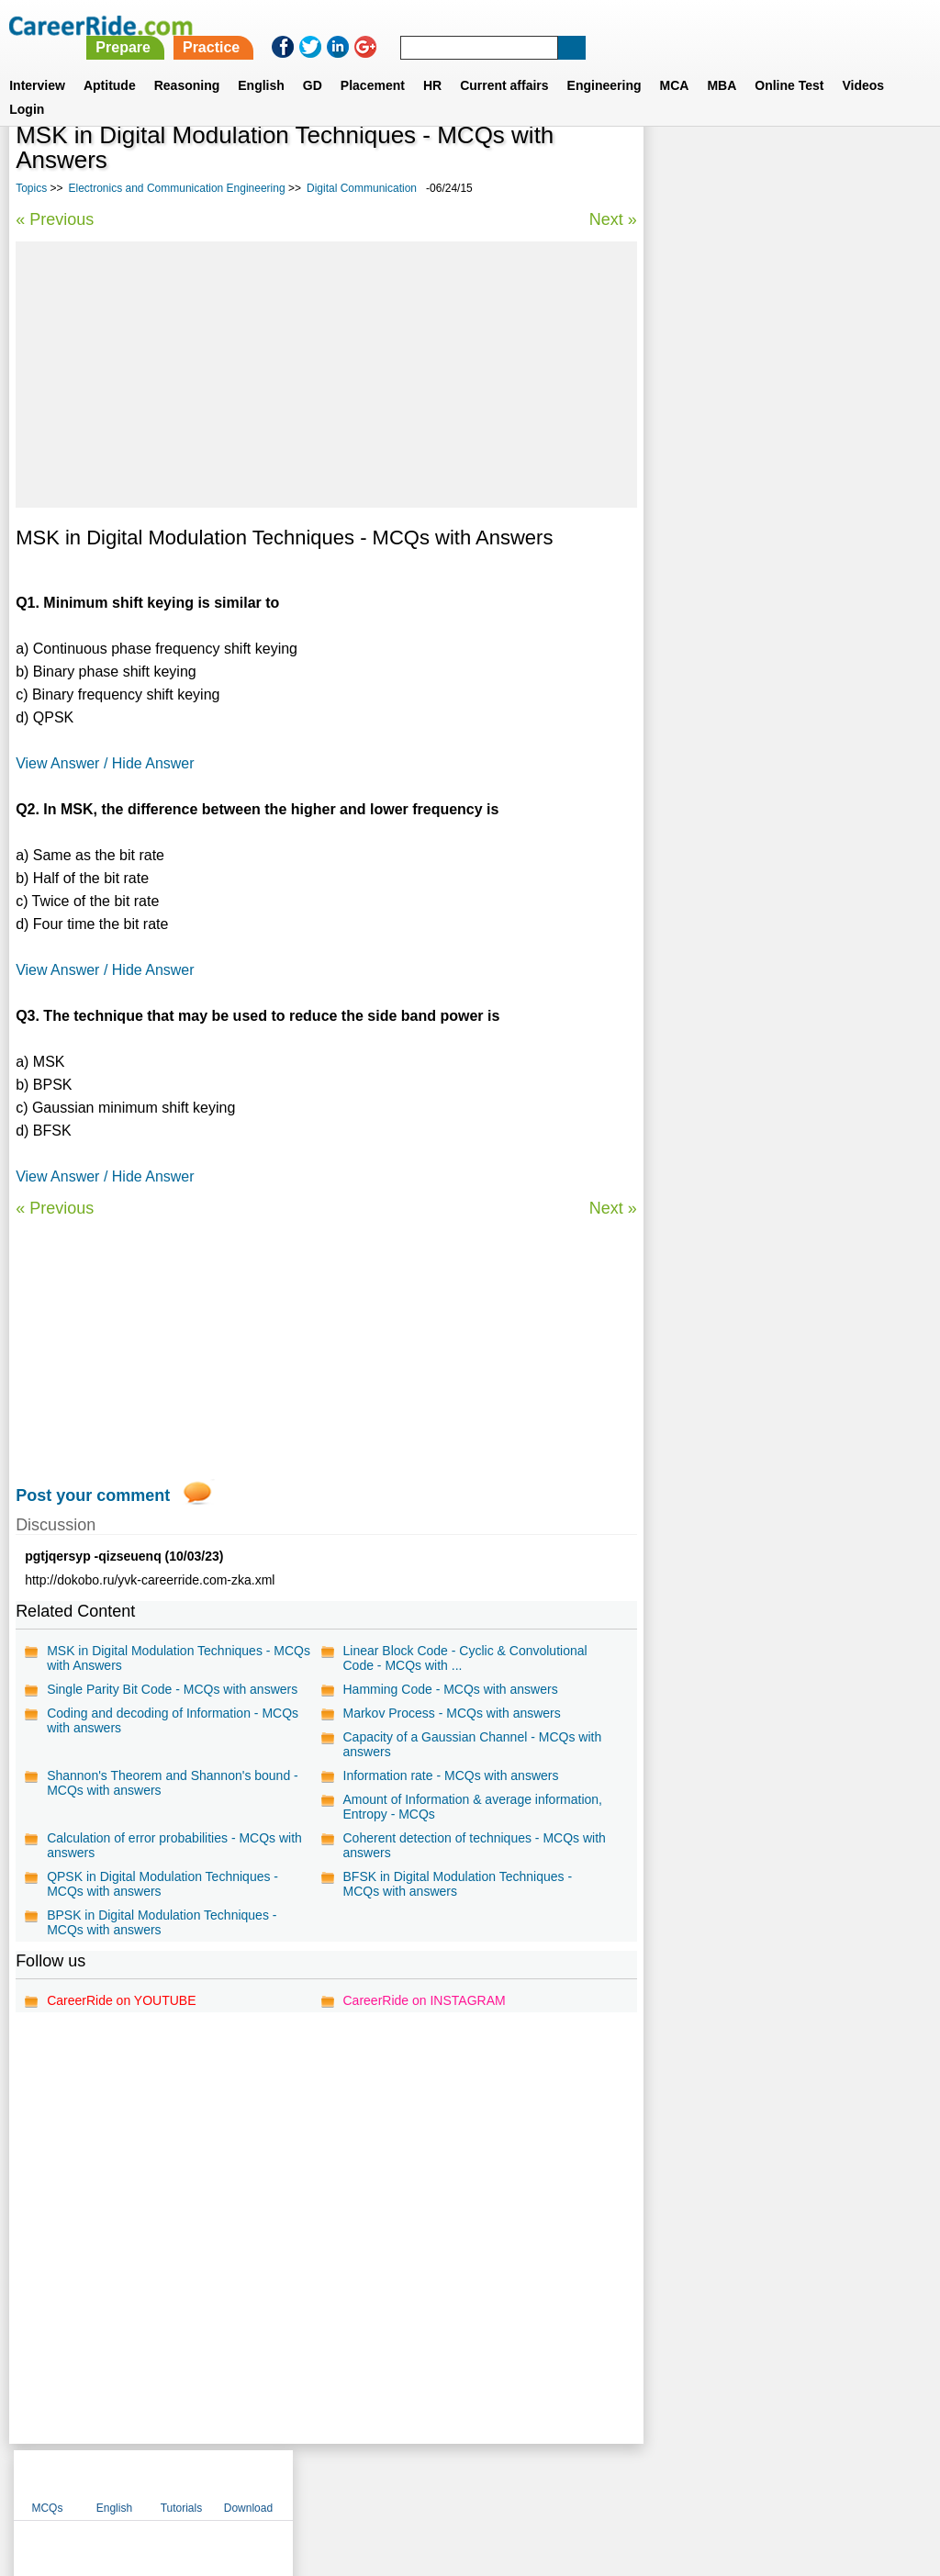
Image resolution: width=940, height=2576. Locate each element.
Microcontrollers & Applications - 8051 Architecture (769, 716)
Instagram (671, 2480)
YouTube (600, 2480)
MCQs (680, 165)
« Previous (55, 219)
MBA (721, 63)
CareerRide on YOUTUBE (121, 2000)
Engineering (604, 63)
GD (312, 63)
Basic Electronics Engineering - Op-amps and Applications (778, 668)
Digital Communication (362, 188)
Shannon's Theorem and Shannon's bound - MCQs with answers (172, 1783)
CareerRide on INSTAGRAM (423, 2000)
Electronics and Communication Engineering (177, 188)
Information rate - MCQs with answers (450, 1775)
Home (243, 2480)
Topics (31, 188)
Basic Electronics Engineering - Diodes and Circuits (784, 619)
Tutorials (815, 165)
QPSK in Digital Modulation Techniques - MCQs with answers (162, 1883)
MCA (674, 63)
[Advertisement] (326, 374)
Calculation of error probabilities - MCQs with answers (174, 1845)
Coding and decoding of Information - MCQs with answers (172, 1720)
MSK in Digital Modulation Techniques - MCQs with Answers (178, 1658)
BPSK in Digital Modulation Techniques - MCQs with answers (161, 1922)
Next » (612, 219)
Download (881, 165)
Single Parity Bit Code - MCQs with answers (172, 1689)
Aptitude (110, 63)
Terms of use (461, 2480)
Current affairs (504, 63)
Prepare (468, 25)
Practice (555, 25)
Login (26, 87)
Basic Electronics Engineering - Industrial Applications (779, 538)
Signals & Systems (714, 579)
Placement (373, 63)
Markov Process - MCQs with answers (451, 1713)
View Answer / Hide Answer (105, 763)
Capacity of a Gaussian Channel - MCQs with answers (471, 1744)
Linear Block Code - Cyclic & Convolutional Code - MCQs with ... (464, 1658)
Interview (37, 63)
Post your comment (93, 1495)
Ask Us (537, 2480)
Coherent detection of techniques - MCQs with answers (473, 1845)
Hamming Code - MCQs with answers (449, 1689)
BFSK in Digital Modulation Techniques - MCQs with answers (457, 1883)
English (261, 63)
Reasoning (187, 63)
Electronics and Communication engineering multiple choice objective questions (767, 481)
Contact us (377, 2480)
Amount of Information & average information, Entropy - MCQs (471, 1806)
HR (432, 63)
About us (303, 2480)
